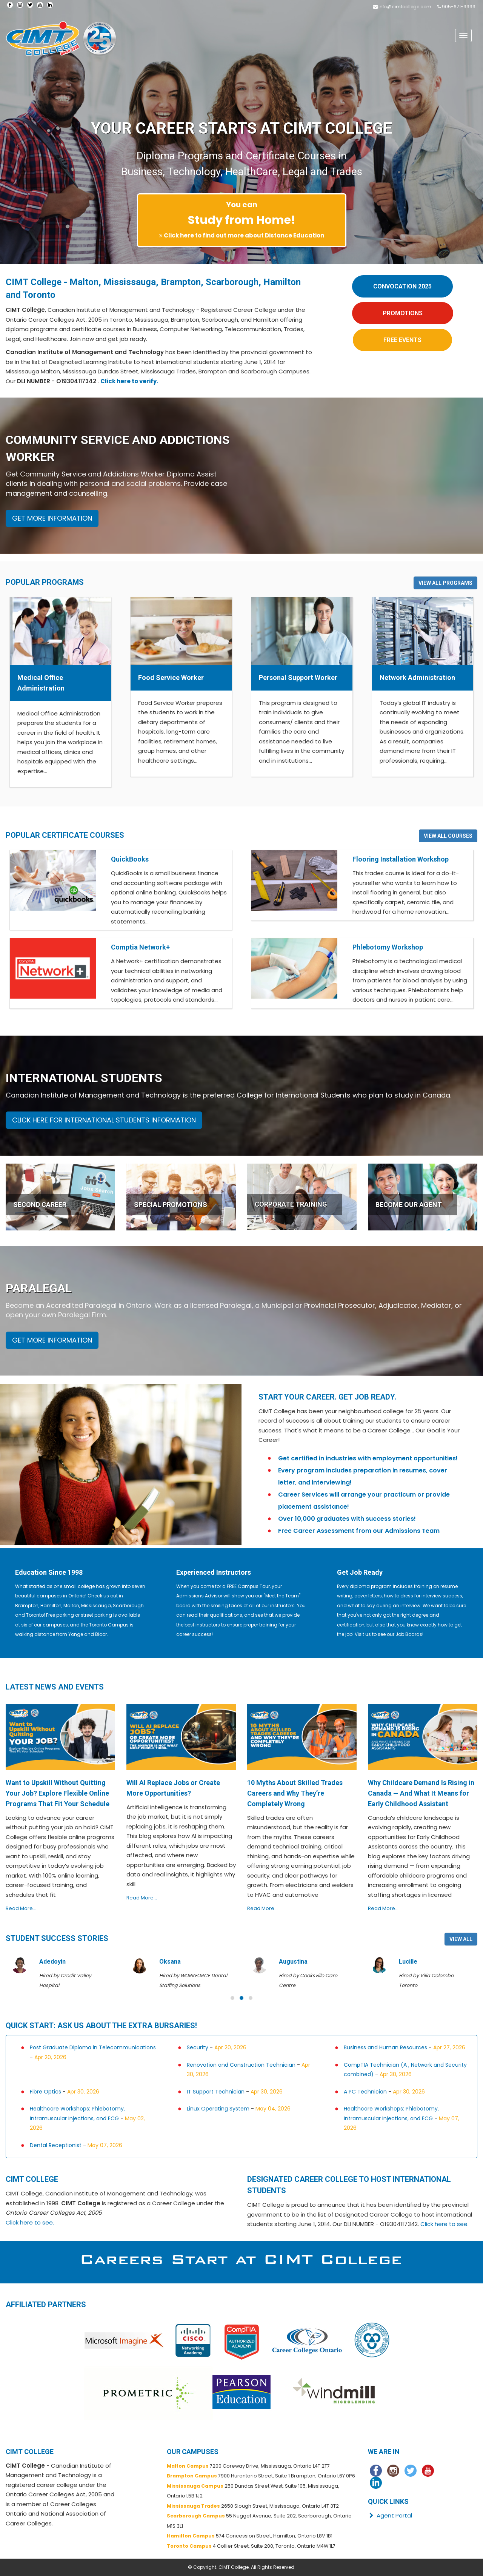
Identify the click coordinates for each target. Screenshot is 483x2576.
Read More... (21, 1908)
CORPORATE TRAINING (291, 1204)
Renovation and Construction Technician (241, 2065)
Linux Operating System (218, 2108)
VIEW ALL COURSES (448, 836)
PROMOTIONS (403, 313)
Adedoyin (52, 1961)
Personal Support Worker (298, 677)
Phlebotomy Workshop (387, 947)
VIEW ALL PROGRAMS (445, 583)
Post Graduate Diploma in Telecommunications (93, 2047)
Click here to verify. (129, 381)
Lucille (408, 1961)
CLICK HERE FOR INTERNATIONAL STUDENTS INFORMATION (104, 1120)
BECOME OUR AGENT (408, 1205)
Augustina (293, 1961)
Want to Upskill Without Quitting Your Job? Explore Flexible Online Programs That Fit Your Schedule (57, 1793)
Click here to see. (30, 2222)
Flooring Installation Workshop (400, 859)
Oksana (170, 1961)
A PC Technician (365, 2091)
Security (198, 2047)
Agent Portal (390, 2515)
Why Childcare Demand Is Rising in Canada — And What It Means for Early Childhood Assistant (421, 1793)
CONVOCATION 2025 (402, 286)
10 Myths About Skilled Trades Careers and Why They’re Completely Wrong (295, 1793)
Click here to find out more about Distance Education (244, 235)
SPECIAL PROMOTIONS (170, 1205)
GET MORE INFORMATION (52, 518)
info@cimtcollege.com (404, 6)
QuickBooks (130, 859)
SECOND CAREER (39, 1205)
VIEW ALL (460, 1939)
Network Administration (417, 677)
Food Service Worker (171, 677)
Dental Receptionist (56, 2145)
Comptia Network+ (140, 947)
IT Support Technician (216, 2091)
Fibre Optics (45, 2091)
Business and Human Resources (385, 2047)
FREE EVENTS (402, 340)
